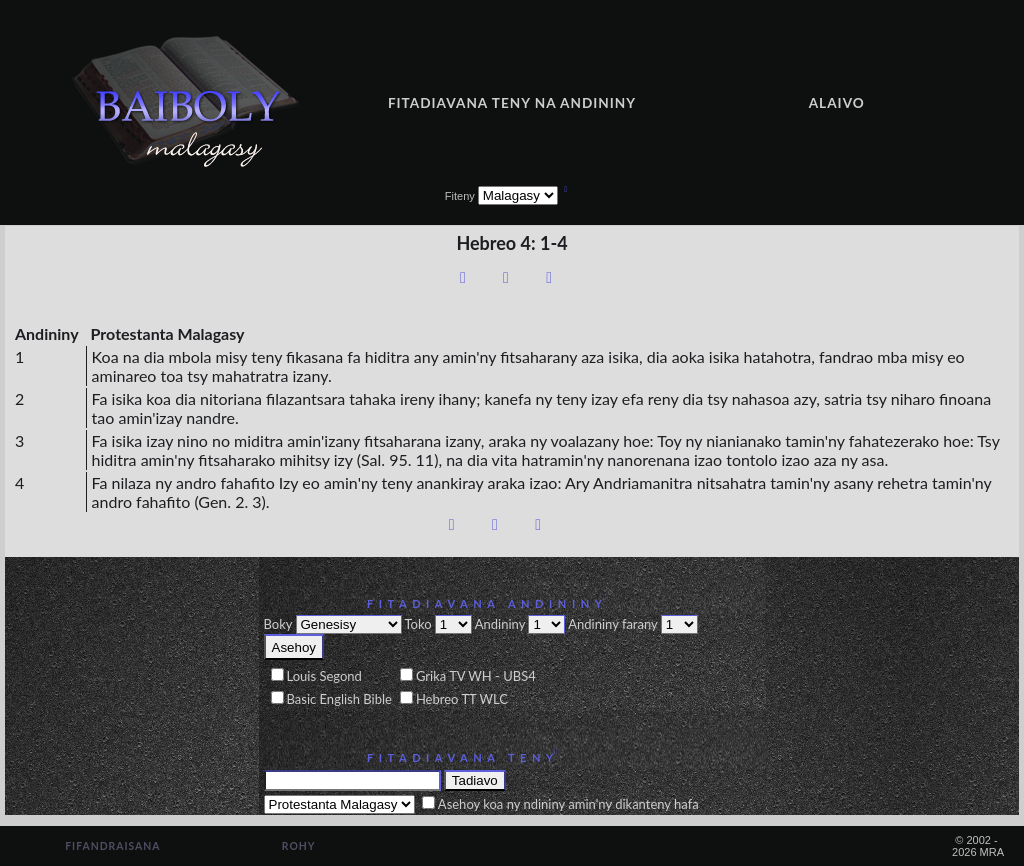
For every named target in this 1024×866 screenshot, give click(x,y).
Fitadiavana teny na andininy (512, 103)
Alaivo (837, 103)
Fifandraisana (112, 846)
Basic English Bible (339, 699)
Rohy (299, 846)
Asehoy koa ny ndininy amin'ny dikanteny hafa (568, 804)
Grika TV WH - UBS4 (476, 676)
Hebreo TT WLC (462, 699)
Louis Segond (324, 676)
